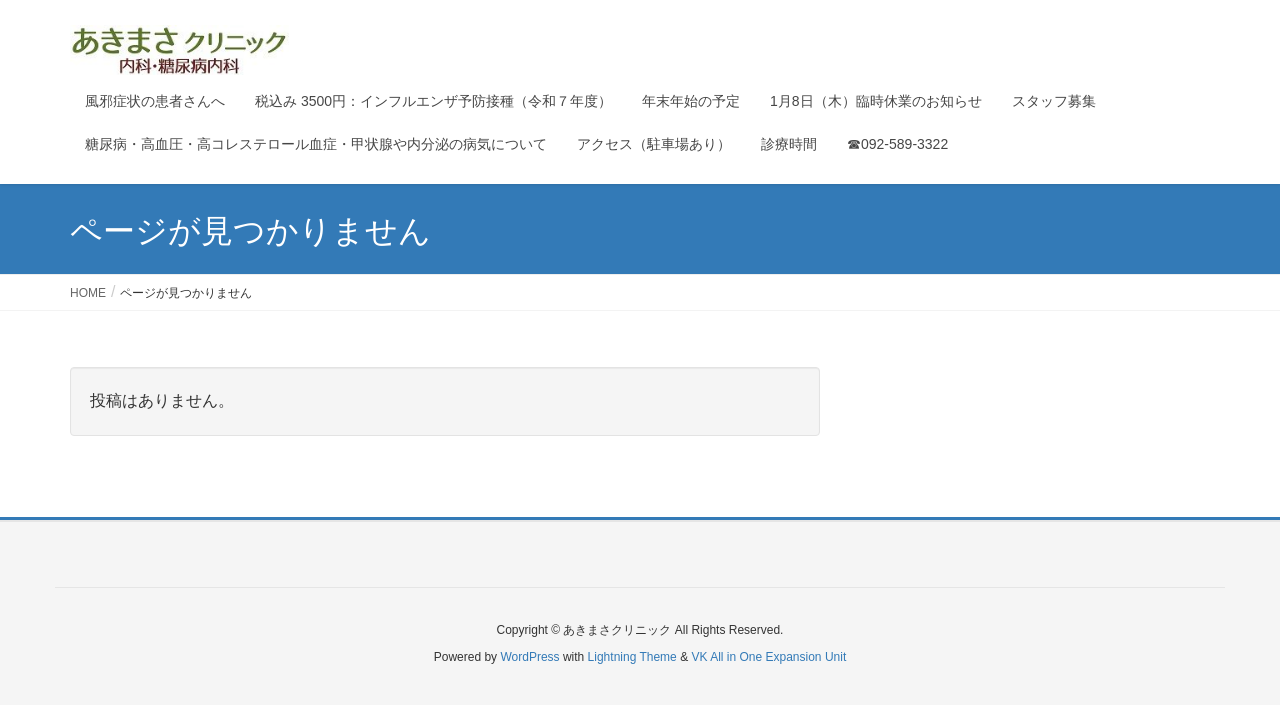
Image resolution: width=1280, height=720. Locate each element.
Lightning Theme (632, 657)
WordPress (529, 657)
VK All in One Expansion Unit (768, 657)
